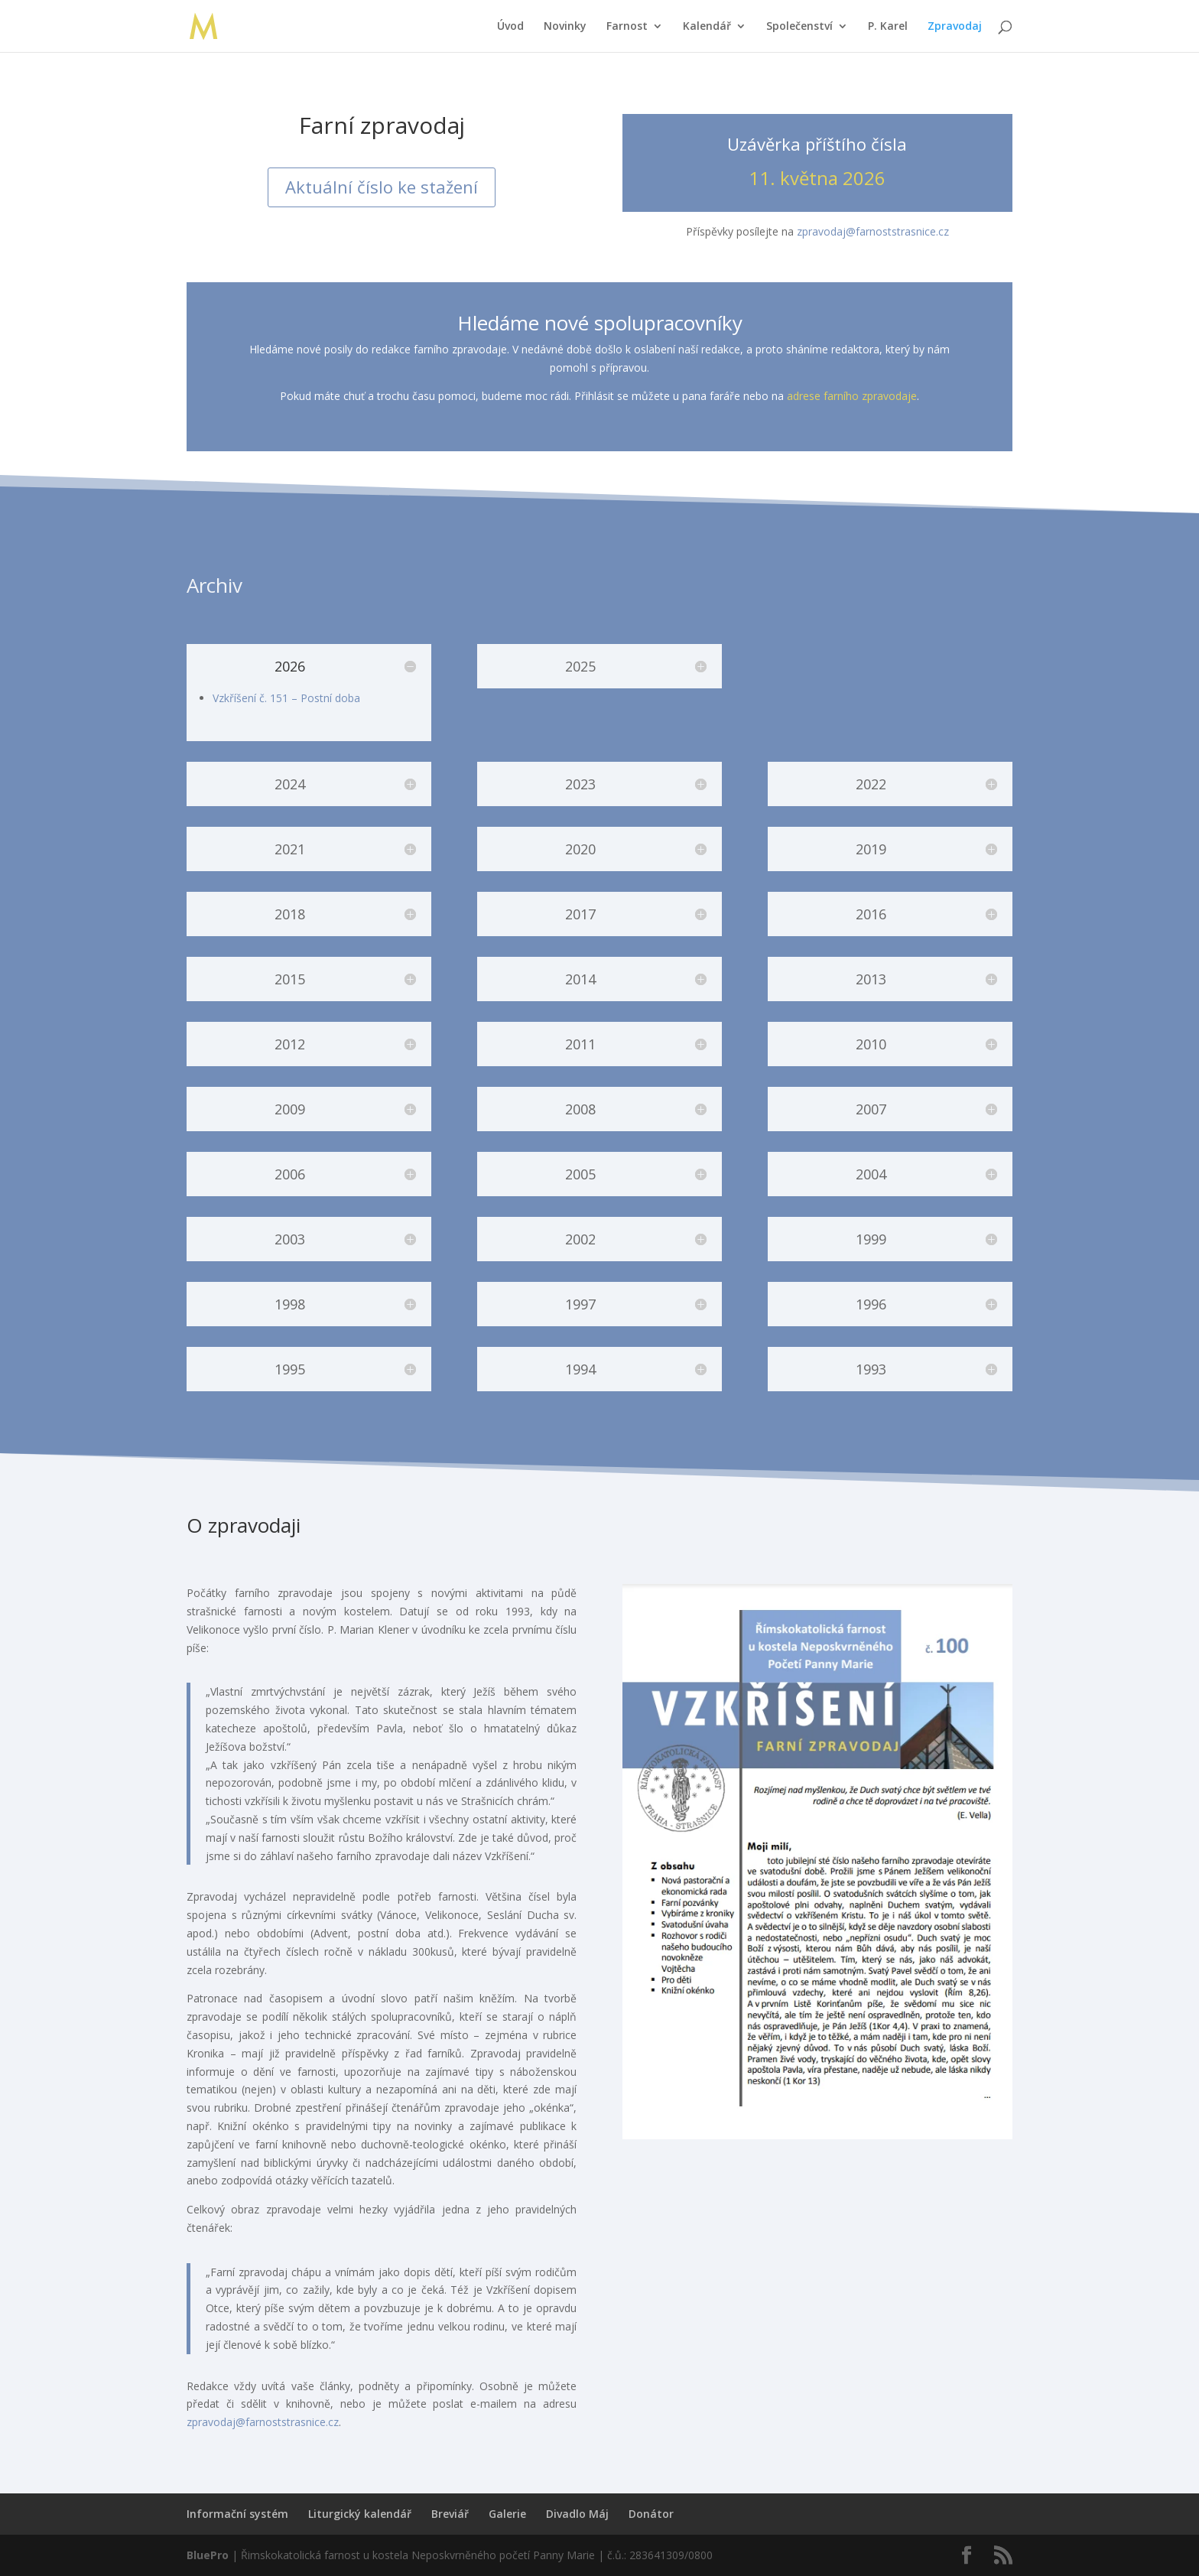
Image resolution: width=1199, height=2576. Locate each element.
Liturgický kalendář (359, 2513)
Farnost (627, 27)
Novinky (565, 27)
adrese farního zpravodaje (852, 396)
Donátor (651, 2513)
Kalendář (707, 27)
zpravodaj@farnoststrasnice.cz (873, 231)
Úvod (510, 27)
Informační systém (237, 2513)
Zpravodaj (955, 27)
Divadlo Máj (577, 2513)
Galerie (507, 2513)
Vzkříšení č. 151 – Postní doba (286, 698)
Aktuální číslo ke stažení (381, 186)
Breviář (450, 2513)
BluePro (208, 2555)
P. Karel (888, 27)
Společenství (799, 27)
